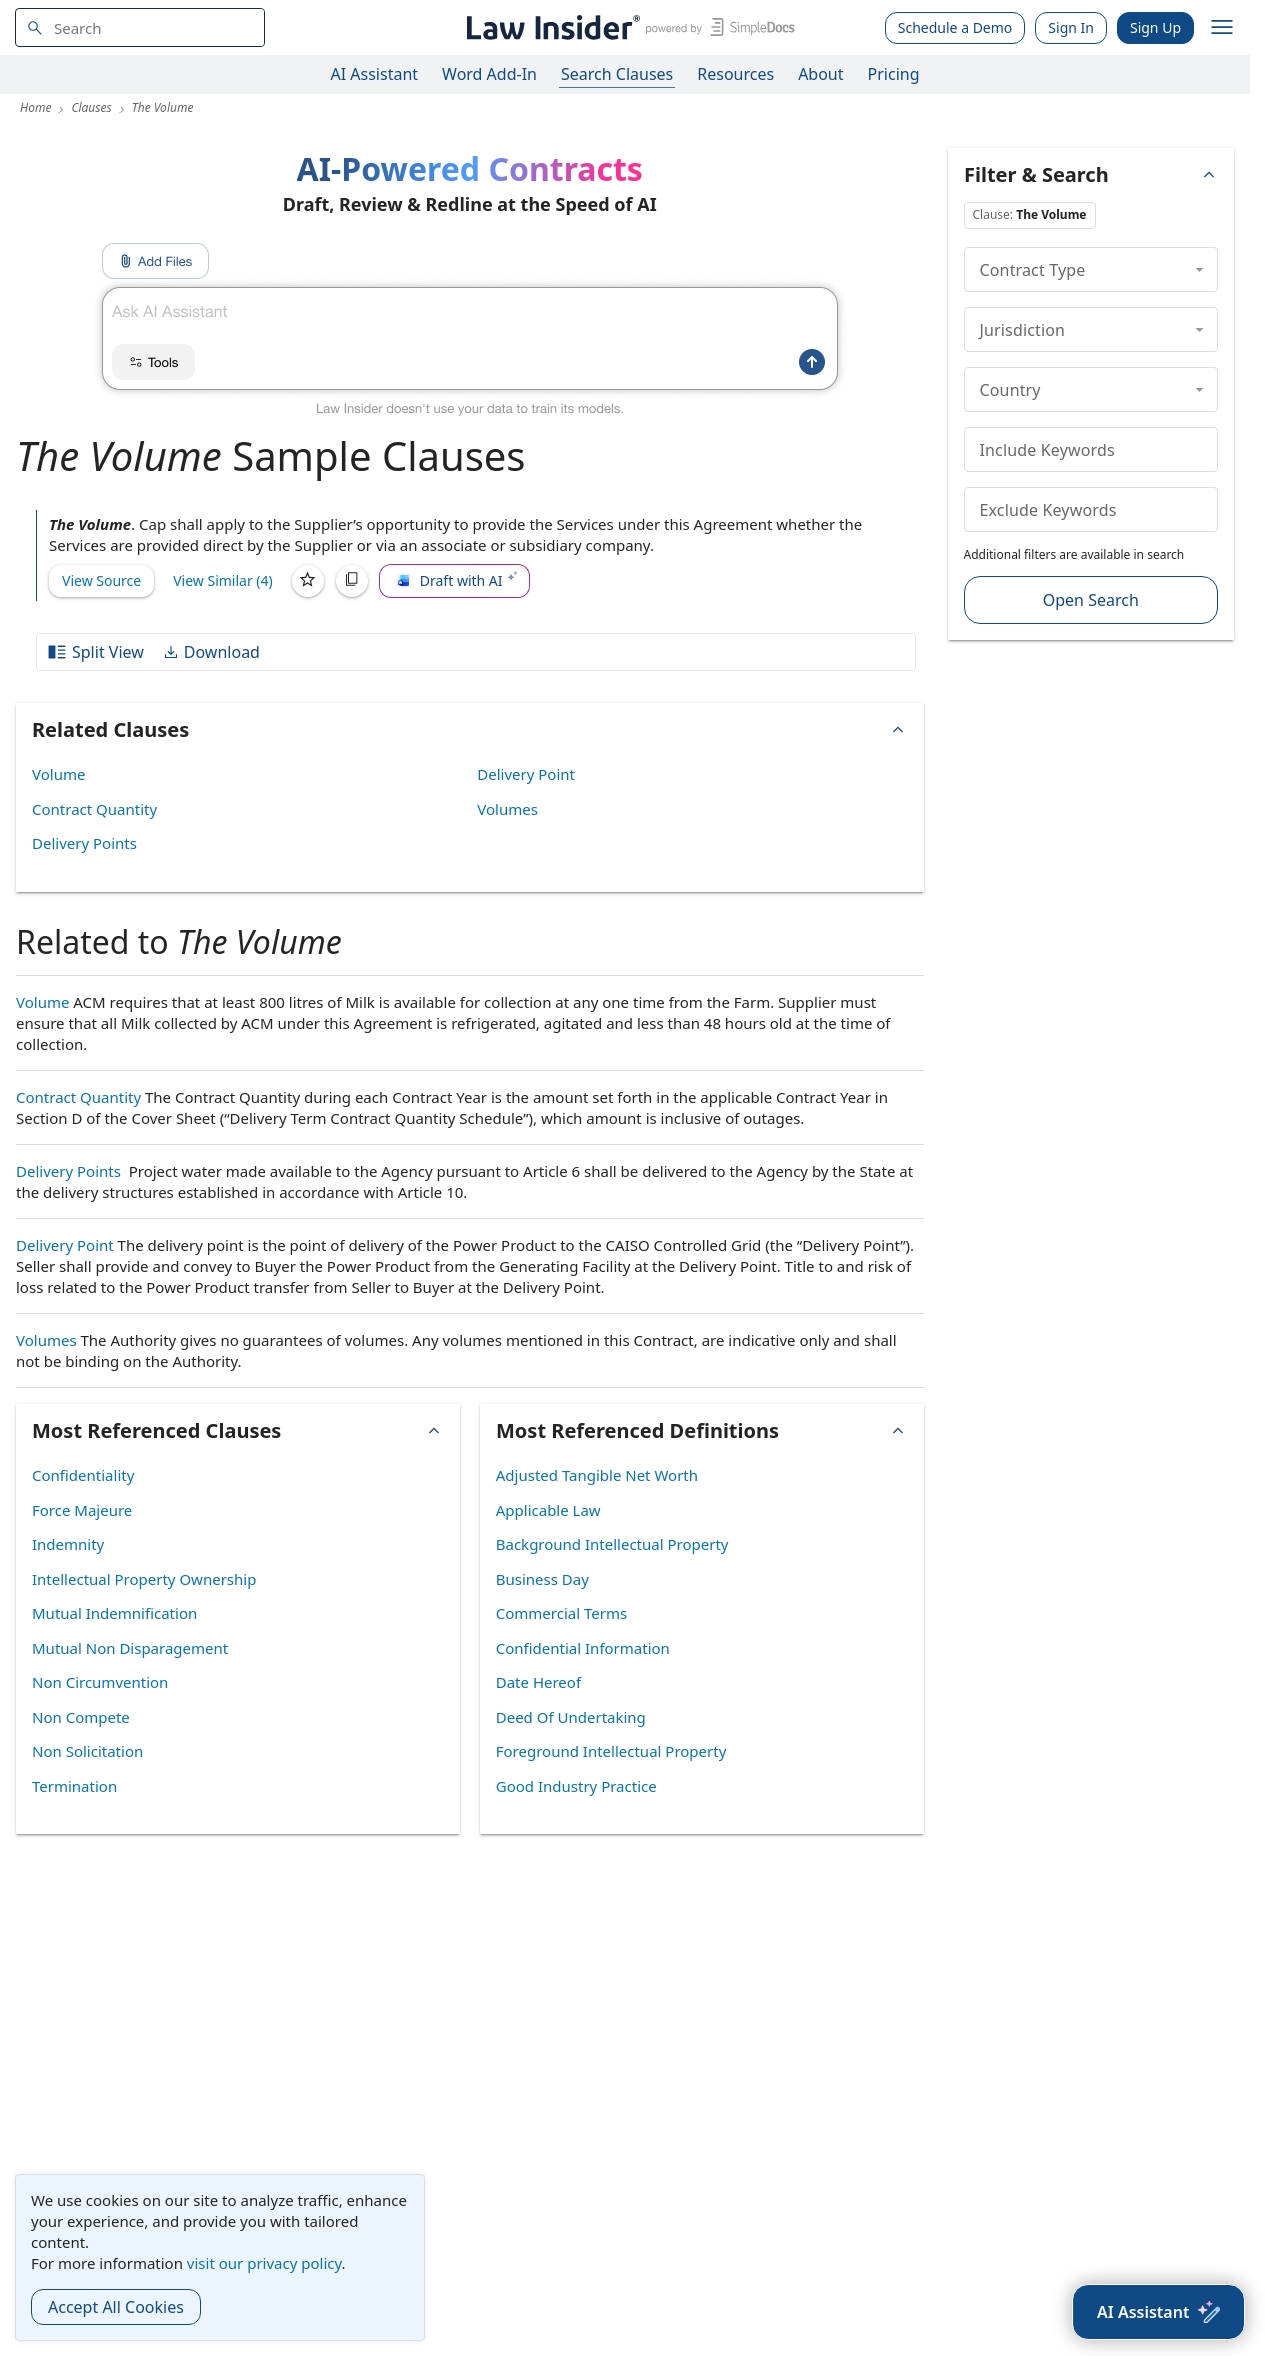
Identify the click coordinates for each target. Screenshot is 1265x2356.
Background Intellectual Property (612, 1544)
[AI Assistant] (1158, 2312)
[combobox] (140, 27)
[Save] (308, 581)
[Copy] (352, 581)
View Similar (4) (223, 580)
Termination (74, 1786)
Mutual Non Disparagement (130, 1648)
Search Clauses (617, 74)
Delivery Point (526, 774)
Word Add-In (489, 74)
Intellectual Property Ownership (144, 1579)
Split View (95, 652)
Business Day (542, 1579)
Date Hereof (538, 1682)
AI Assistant (375, 74)
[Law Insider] (627, 27)
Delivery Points (84, 843)
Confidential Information (583, 1648)
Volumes (507, 809)
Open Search (1091, 600)
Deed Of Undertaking (571, 1717)
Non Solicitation (87, 1751)
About (820, 74)
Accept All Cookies (116, 2307)
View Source (101, 580)
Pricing (894, 74)
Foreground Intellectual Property (611, 1751)
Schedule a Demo (955, 27)
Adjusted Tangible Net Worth (597, 1475)
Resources (735, 74)
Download (211, 652)
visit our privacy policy (264, 2263)
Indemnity (68, 1544)
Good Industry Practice (576, 1786)
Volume (58, 774)
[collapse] (1199, 269)
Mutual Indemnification (114, 1613)
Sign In (1071, 27)
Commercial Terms (561, 1613)
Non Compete (81, 1717)
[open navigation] (1222, 28)
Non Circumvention (100, 1682)
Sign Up (1155, 27)
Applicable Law (548, 1510)
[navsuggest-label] (140, 27)
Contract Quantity (94, 809)
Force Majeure (82, 1510)
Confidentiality (83, 1475)
